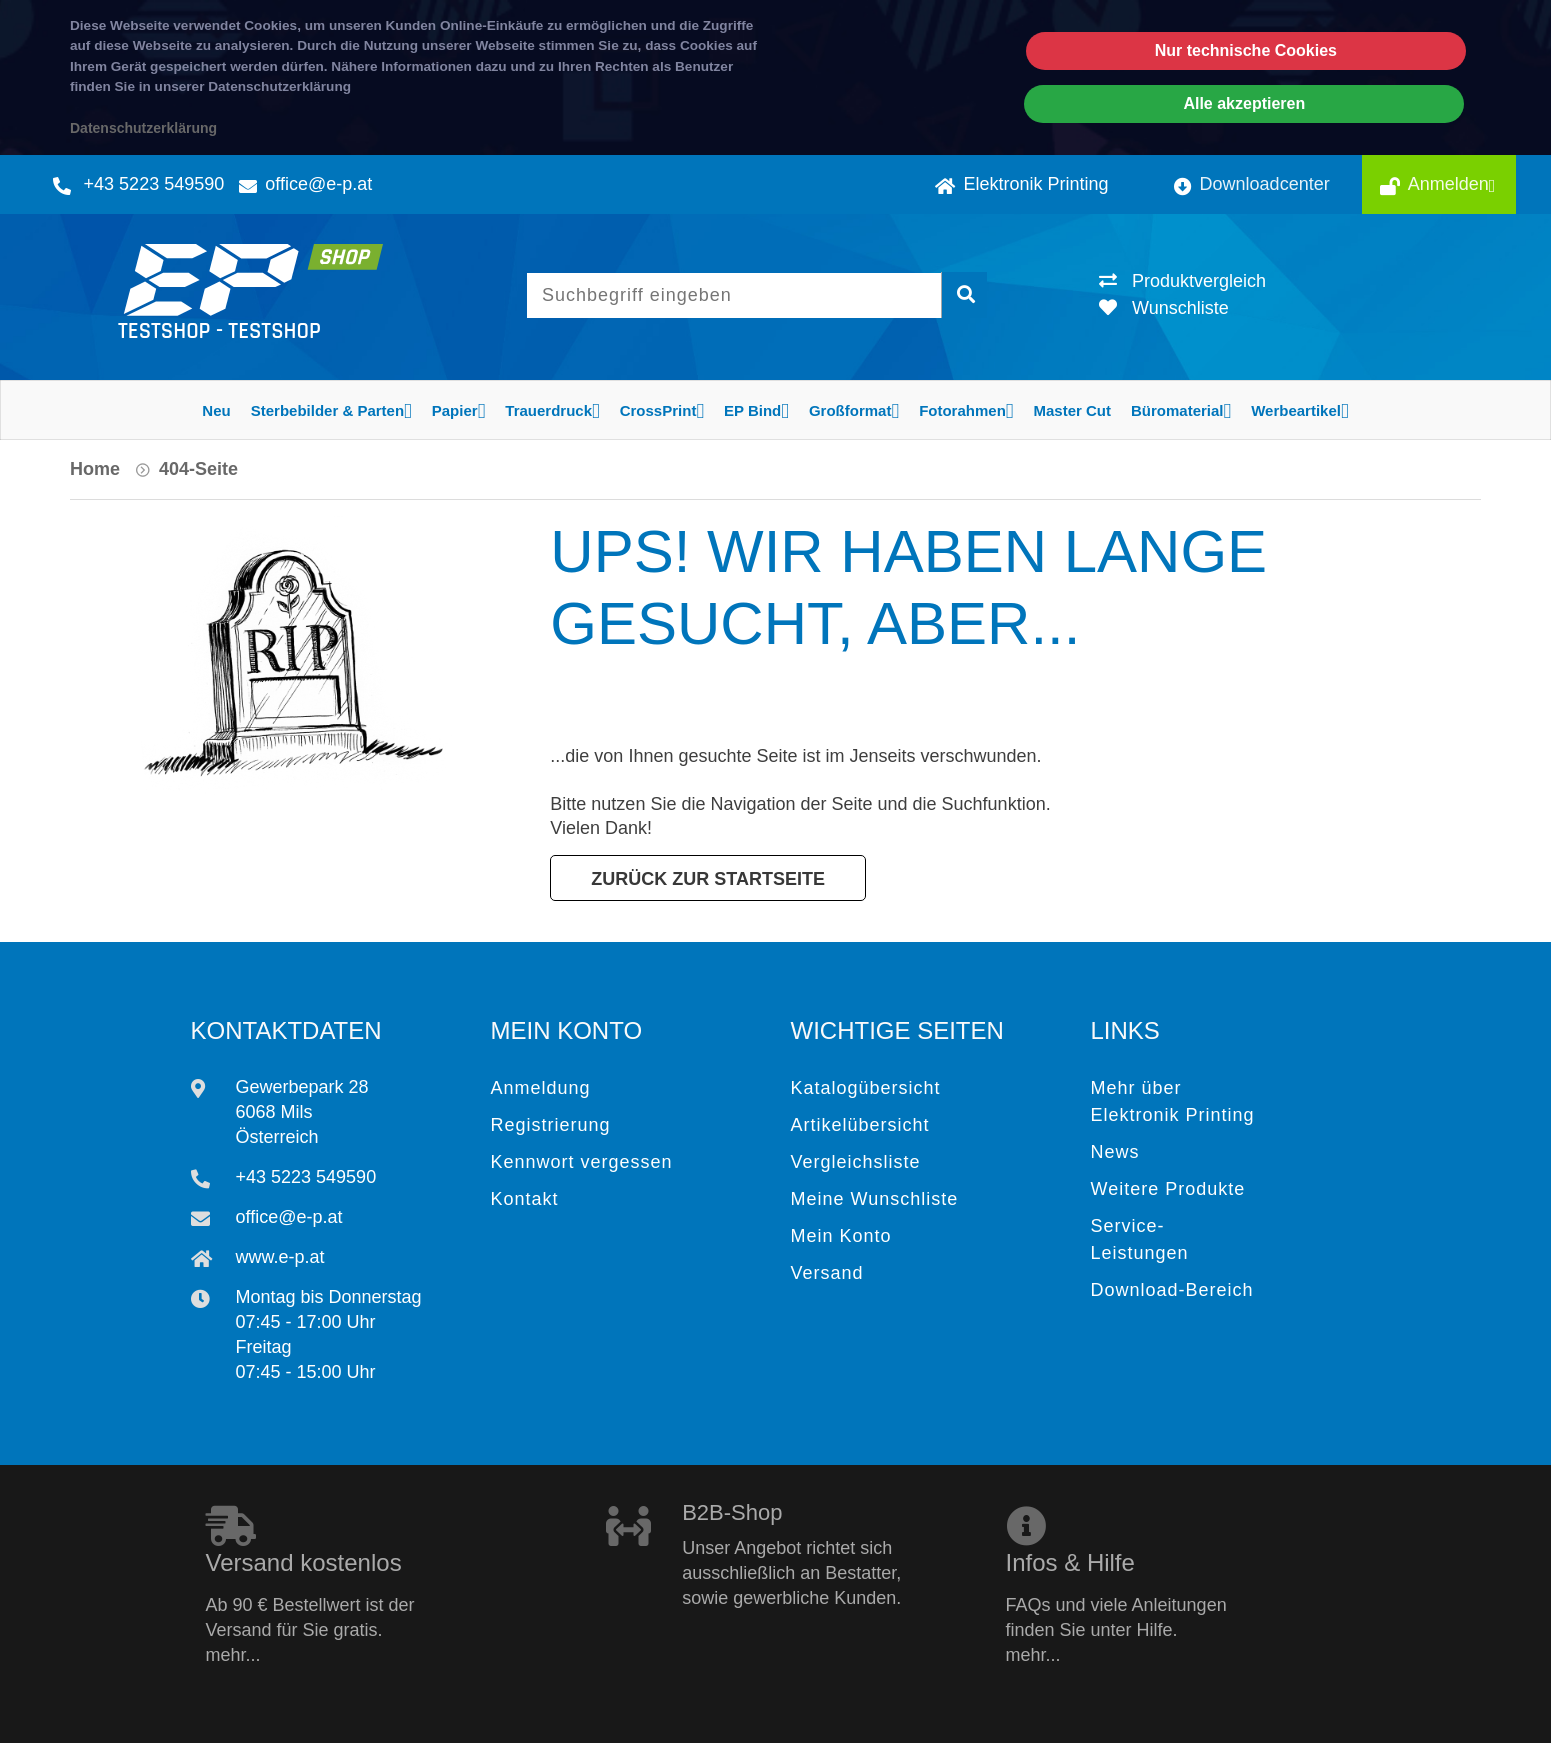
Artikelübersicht (860, 1125)
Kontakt (525, 1199)
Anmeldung (541, 1088)
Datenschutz (1303, 1734)
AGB (1193, 1734)
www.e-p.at (280, 1257)
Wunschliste (1164, 308)
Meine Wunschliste (875, 1199)
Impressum (1440, 1734)
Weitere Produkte (1168, 1189)
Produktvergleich (1182, 281)
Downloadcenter (1252, 184)
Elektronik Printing (1021, 184)
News (1115, 1152)
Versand (827, 1273)
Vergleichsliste (856, 1162)
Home (95, 469)
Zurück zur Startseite (708, 879)
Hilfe (1112, 1734)
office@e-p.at (318, 184)
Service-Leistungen (1140, 1239)
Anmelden (1456, 184)
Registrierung (551, 1125)
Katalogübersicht (866, 1088)
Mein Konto (841, 1236)
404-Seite (198, 469)
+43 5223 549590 (154, 184)
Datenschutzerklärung (143, 128)
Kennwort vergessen (582, 1162)
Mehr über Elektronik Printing (1173, 1101)
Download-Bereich (1172, 1290)
